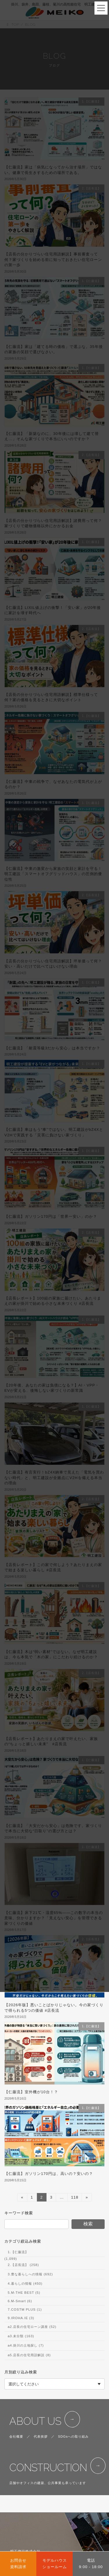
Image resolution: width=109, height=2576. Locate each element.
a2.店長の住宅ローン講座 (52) (32, 2327)
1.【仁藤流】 (18, 2252)
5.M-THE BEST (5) (24, 2292)
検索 (88, 2223)
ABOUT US (35, 2421)
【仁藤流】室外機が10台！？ (31, 2092)
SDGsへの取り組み (73, 2436)
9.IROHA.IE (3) (21, 2318)
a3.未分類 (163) (21, 2336)
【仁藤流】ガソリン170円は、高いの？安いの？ (48, 2173)
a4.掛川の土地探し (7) (26, 2345)
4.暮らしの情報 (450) (25, 2283)
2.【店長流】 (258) (23, 2265)
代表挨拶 (41, 2436)
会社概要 (16, 2436)
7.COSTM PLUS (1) (25, 2309)
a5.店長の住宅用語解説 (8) (29, 2355)
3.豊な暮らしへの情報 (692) (30, 2274)
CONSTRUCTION (48, 2468)
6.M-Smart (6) (20, 2301)
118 (74, 2198)
